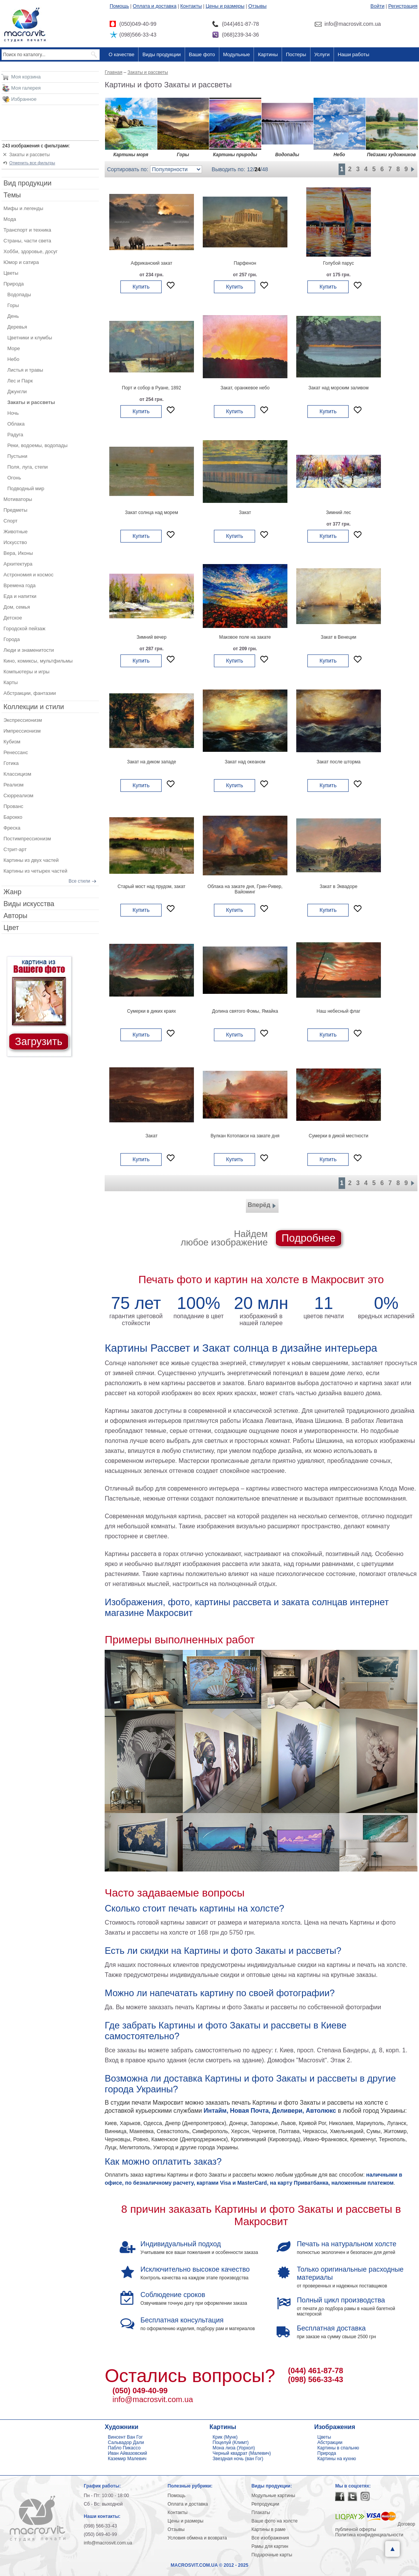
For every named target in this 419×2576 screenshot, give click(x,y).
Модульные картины (273, 2495)
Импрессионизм (22, 731)
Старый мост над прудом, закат (151, 886)
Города (11, 639)
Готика (11, 763)
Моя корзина (26, 77)
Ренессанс (15, 752)
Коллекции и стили (33, 707)
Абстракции (329, 2442)
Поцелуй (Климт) (231, 2442)
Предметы (15, 510)
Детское (12, 618)
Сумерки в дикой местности (338, 1136)
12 (250, 169)
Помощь (119, 6)
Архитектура (17, 564)
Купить (140, 287)
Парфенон (245, 263)
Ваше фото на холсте (274, 2521)
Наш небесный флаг (339, 1011)
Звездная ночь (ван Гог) (238, 2458)
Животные (15, 531)
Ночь (13, 413)
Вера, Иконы (18, 553)
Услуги (322, 54)
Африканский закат (151, 263)
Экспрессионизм (22, 720)
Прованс (13, 806)
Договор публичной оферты (375, 2526)
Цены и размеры (224, 6)
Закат (245, 512)
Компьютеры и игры (26, 671)
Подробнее (309, 1238)
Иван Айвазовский (127, 2453)
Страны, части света (27, 241)
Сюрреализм (18, 795)
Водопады (19, 294)
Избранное (24, 99)
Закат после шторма (339, 762)
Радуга (15, 434)
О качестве (121, 54)
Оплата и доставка (155, 6)
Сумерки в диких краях (151, 1011)
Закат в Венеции (338, 637)
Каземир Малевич (127, 2458)
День (13, 316)
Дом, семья (16, 607)
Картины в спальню (338, 2448)
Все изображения (270, 2538)
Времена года (19, 585)
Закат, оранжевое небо (245, 388)
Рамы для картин (269, 2546)
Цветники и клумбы (29, 338)
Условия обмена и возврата (197, 2538)
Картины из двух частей (31, 860)
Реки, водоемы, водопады (37, 445)
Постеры (296, 54)
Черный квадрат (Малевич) (242, 2453)
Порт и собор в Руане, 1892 (151, 388)
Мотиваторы (17, 499)
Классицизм (17, 774)
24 (258, 169)
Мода (9, 219)
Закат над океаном (245, 762)
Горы (13, 305)
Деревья (17, 327)
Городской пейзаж (24, 628)
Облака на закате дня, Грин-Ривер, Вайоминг (244, 889)
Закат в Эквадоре (338, 886)
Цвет (11, 928)
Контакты (191, 6)
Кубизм (11, 742)
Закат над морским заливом (339, 388)
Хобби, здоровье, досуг (30, 251)
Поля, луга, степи (27, 467)
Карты (10, 682)
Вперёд (262, 1206)
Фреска (11, 828)
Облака (16, 424)
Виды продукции (161, 54)
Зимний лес (338, 512)
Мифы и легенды (23, 208)
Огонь (14, 478)
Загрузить (38, 1041)
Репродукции (265, 2504)
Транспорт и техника (27, 230)
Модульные (236, 54)
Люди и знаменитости (28, 650)
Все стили (79, 881)
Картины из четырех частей (35, 871)
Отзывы (257, 6)
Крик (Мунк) (225, 2437)
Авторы (15, 916)
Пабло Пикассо (124, 2448)
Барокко (12, 817)
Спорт (10, 521)
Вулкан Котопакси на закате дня (244, 1136)
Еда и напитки (20, 596)
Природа (13, 284)
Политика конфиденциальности (369, 2535)
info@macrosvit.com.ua (152, 2399)
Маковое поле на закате (245, 637)
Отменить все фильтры (32, 162)
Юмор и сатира (21, 262)
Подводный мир (25, 488)
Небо (13, 359)
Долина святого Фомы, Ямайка (245, 1011)
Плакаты (260, 2512)
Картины (268, 54)
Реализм (13, 785)
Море (13, 348)
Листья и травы (25, 370)
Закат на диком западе (151, 762)
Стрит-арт (15, 849)
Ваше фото (202, 54)
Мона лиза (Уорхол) (234, 2448)
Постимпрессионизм (27, 838)
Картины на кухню (336, 2458)
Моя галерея (26, 88)
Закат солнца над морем (151, 512)
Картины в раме (268, 2529)
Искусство (15, 542)
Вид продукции (27, 183)
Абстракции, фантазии (29, 693)
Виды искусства (28, 904)
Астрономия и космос (28, 575)
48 (265, 169)
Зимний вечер (152, 637)
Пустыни (17, 456)
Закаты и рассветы (29, 154)
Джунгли (17, 391)
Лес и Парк (20, 381)
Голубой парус (338, 263)
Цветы (10, 273)
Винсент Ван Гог (125, 2437)
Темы (12, 195)
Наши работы (353, 54)
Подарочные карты (271, 2555)
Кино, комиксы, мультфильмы (38, 661)
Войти (377, 6)
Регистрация (402, 6)
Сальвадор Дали (126, 2442)
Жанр (12, 892)
